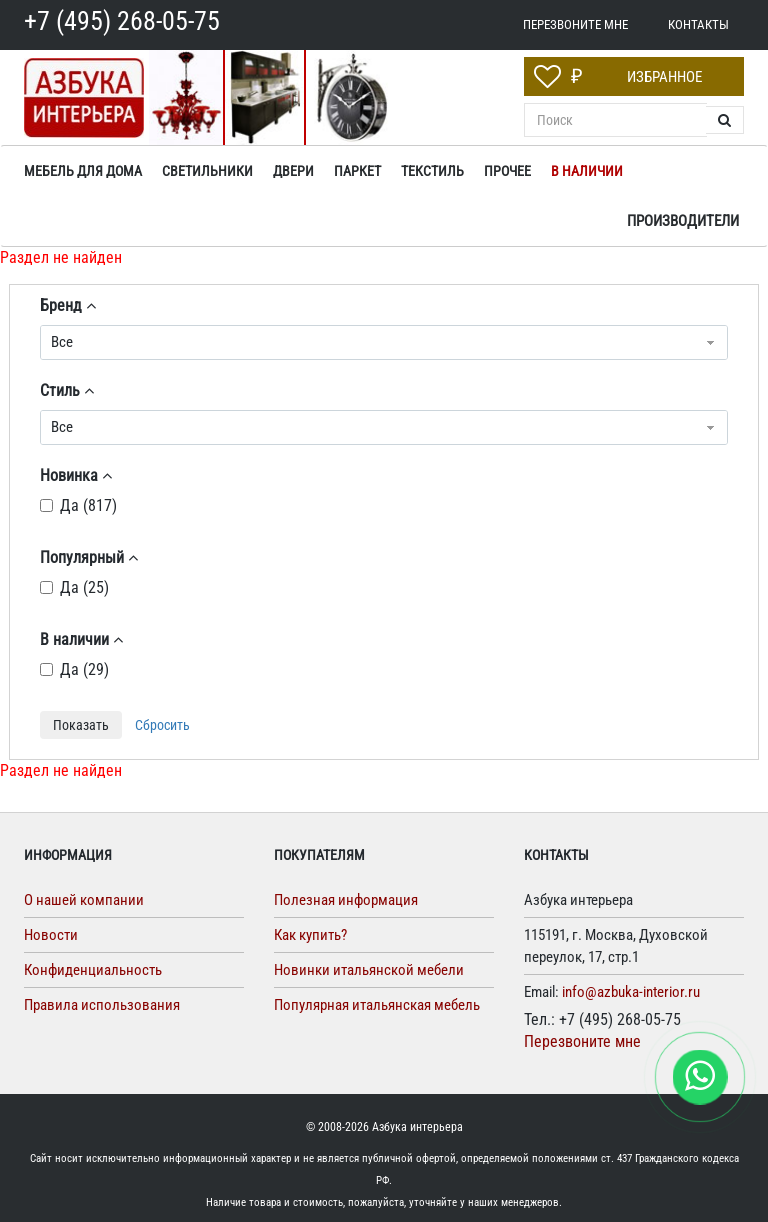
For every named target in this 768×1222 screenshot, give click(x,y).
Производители (683, 221)
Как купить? (310, 935)
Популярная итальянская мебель (377, 1005)
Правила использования (102, 1005)
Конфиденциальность (93, 970)
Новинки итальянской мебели (369, 970)
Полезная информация (346, 900)
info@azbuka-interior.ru (631, 992)
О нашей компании (84, 900)
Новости (51, 935)
